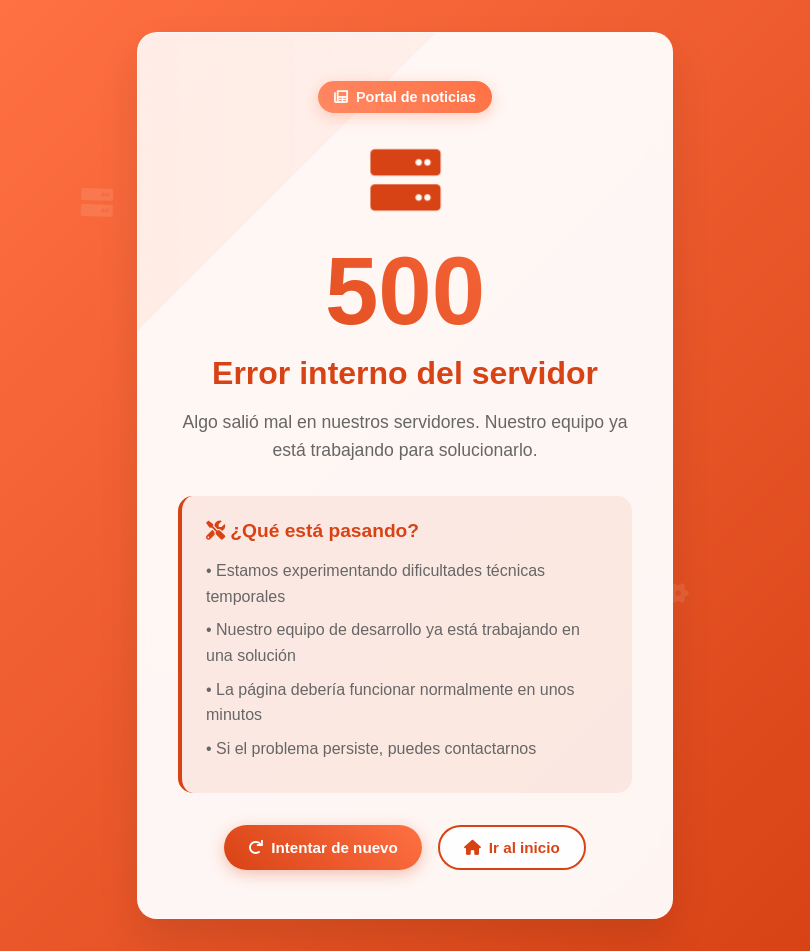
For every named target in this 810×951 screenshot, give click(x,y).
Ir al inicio (512, 847)
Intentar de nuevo (323, 847)
